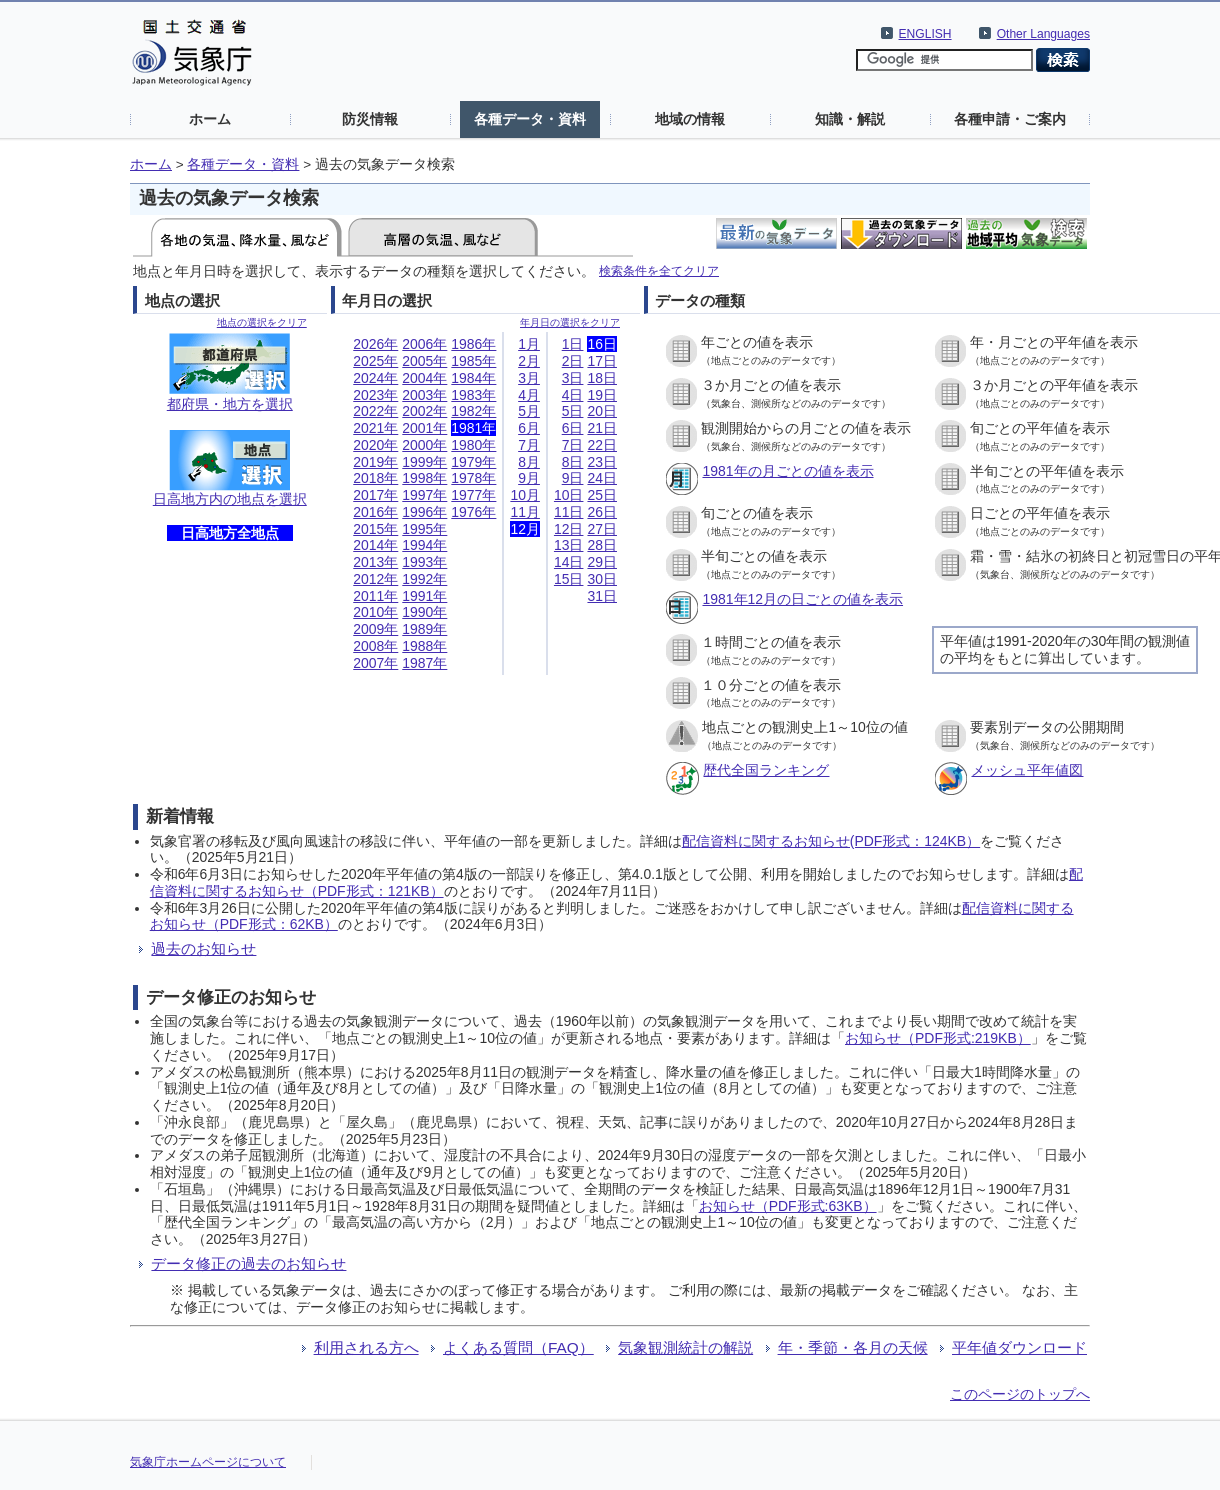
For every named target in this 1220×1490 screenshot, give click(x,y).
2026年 (375, 344)
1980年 (473, 445)
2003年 (424, 395)
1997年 (424, 495)
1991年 (424, 596)
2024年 (375, 378)
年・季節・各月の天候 (853, 1347)
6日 (573, 428)
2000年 (424, 445)
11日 (569, 512)
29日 (602, 562)
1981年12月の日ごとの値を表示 (802, 599)
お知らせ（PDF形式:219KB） (938, 1038)
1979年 (473, 462)
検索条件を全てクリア (659, 270)
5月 (529, 411)
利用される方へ (366, 1347)
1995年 (424, 529)
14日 (569, 562)
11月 (525, 512)
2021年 (375, 428)
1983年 (473, 395)
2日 (573, 361)
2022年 (375, 411)
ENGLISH (925, 34)
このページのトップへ (1020, 1394)
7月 (529, 445)
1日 (573, 344)
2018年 (375, 478)
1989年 (424, 629)
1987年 (424, 663)
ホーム (210, 119)
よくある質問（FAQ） (518, 1347)
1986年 (473, 344)
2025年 (375, 361)
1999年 (424, 462)
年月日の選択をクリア (570, 322)
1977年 (473, 495)
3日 (573, 378)
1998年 (424, 478)
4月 (529, 395)
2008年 (375, 646)
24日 (602, 478)
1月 (529, 344)
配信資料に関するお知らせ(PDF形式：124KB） (831, 841)
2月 (529, 361)
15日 (569, 579)
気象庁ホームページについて (208, 1462)
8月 (529, 462)
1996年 (424, 512)
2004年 (424, 378)
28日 (602, 545)
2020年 (375, 445)
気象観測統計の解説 (685, 1347)
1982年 (473, 411)
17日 (602, 361)
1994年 (424, 545)
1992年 (424, 579)
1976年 (473, 512)
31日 (602, 596)
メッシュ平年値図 (1027, 770)
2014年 (375, 545)
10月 (525, 495)
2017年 (375, 495)
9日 (573, 478)
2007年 (375, 663)
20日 (602, 411)
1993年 (424, 562)
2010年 (375, 612)
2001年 (424, 428)
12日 (569, 529)
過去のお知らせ (203, 948)
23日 (602, 462)
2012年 (375, 579)
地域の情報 (690, 119)
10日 (569, 495)
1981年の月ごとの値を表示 (787, 471)
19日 (602, 395)
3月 (529, 378)
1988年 (424, 646)
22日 (602, 445)
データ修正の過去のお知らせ (248, 1263)
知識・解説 (850, 119)
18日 (602, 378)
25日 (602, 495)
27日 (602, 529)
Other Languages (1043, 34)
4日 (573, 395)
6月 (529, 428)
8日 (573, 462)
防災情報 (370, 119)
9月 (529, 478)
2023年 (375, 395)
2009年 (375, 629)
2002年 (424, 411)
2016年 (375, 512)
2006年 (424, 344)
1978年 (473, 478)
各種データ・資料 (530, 119)
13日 (569, 545)
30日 (602, 579)
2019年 (375, 462)
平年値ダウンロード (1019, 1347)
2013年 (375, 562)
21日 (602, 428)
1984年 (473, 378)
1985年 (473, 361)
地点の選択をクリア (262, 322)
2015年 (375, 529)
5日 (573, 411)
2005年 (424, 361)
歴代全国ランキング (766, 770)
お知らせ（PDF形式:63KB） (788, 1206)
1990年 (424, 612)
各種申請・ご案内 (1010, 119)
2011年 (375, 596)
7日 (573, 445)
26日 (602, 512)
